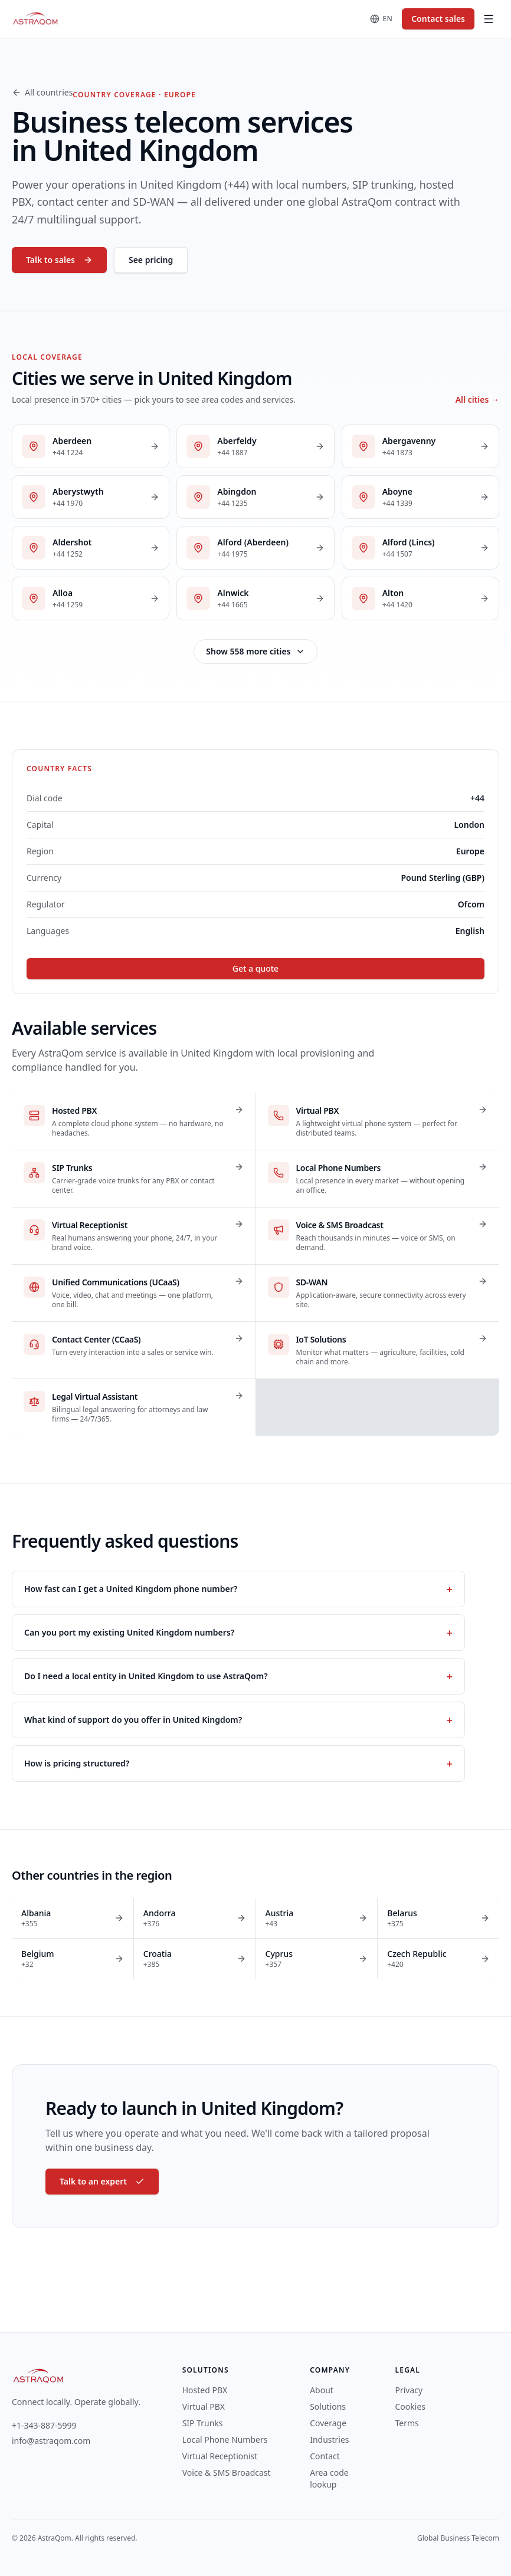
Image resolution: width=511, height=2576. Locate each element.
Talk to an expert (102, 2181)
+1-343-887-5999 (44, 2425)
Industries (329, 2439)
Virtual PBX (203, 2406)
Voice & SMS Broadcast (226, 2472)
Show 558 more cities (255, 651)
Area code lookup (329, 2478)
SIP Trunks (202, 2423)
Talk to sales (59, 259)
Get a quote (255, 968)
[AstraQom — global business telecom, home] (36, 18)
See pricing (151, 259)
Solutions (328, 2406)
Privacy (409, 2390)
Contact (325, 2456)
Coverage (328, 2423)
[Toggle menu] (488, 18)
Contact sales (438, 18)
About (321, 2390)
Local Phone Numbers (225, 2439)
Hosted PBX (205, 2390)
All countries (42, 92)
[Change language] (381, 18)
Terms (407, 2423)
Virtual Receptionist (220, 2456)
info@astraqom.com (51, 2440)
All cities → (477, 399)
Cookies (410, 2406)
